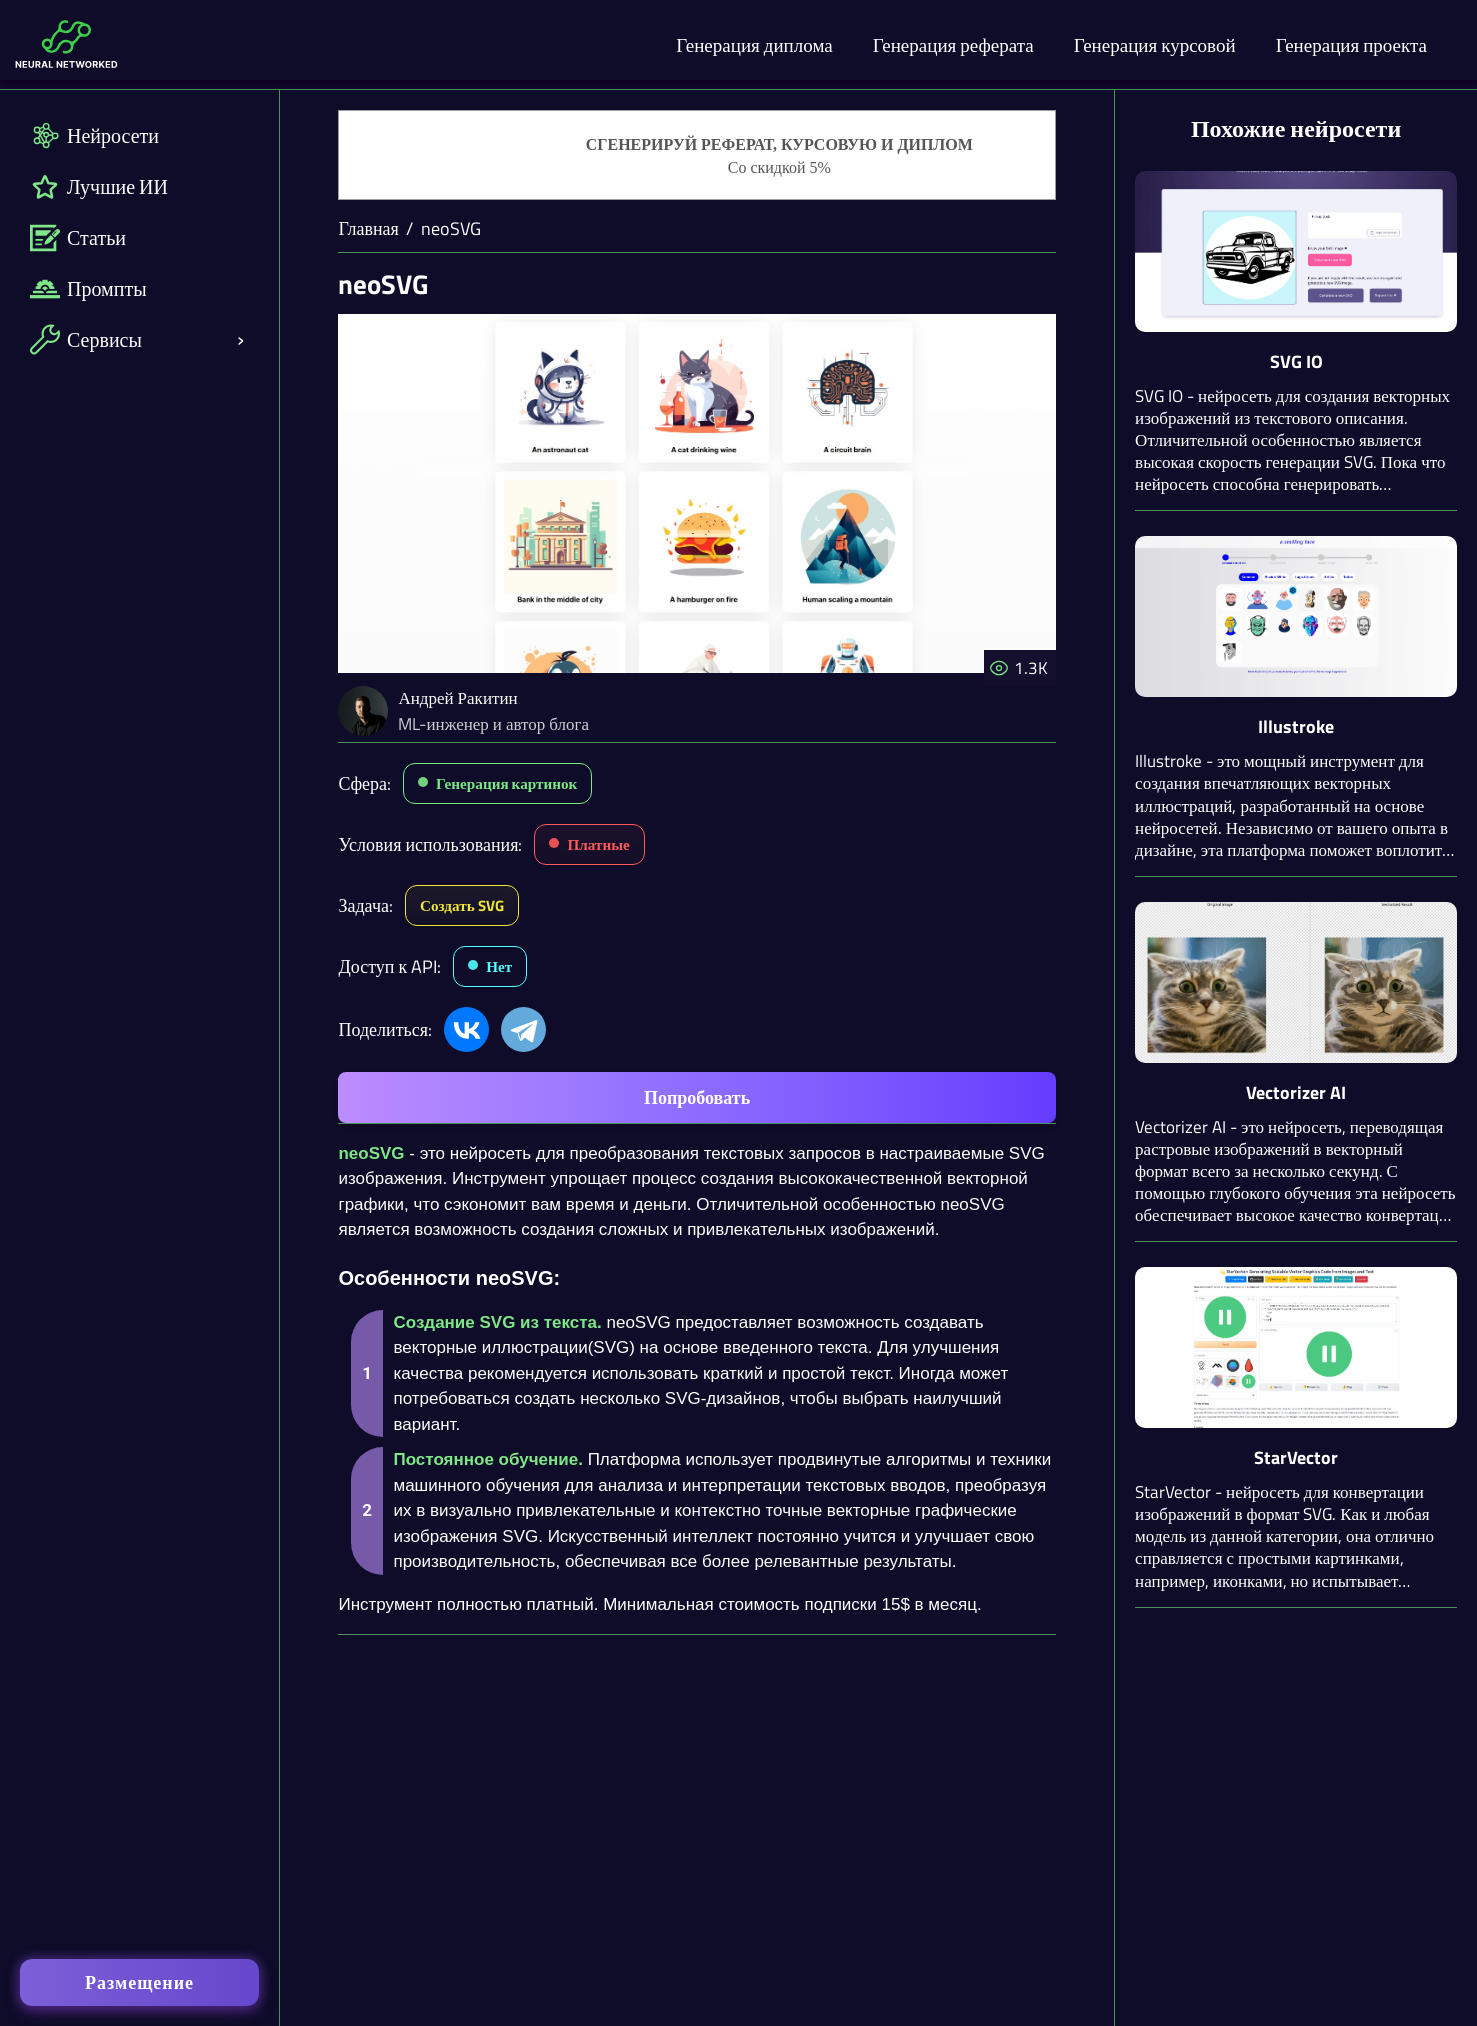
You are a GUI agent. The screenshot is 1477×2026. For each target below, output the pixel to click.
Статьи (78, 237)
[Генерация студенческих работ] (696, 156)
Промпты (88, 288)
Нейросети (94, 135)
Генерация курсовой (1155, 44)
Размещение (139, 1982)
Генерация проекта (1351, 44)
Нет (499, 966)
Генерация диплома (754, 44)
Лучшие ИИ (99, 186)
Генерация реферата (953, 44)
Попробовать (697, 1097)
